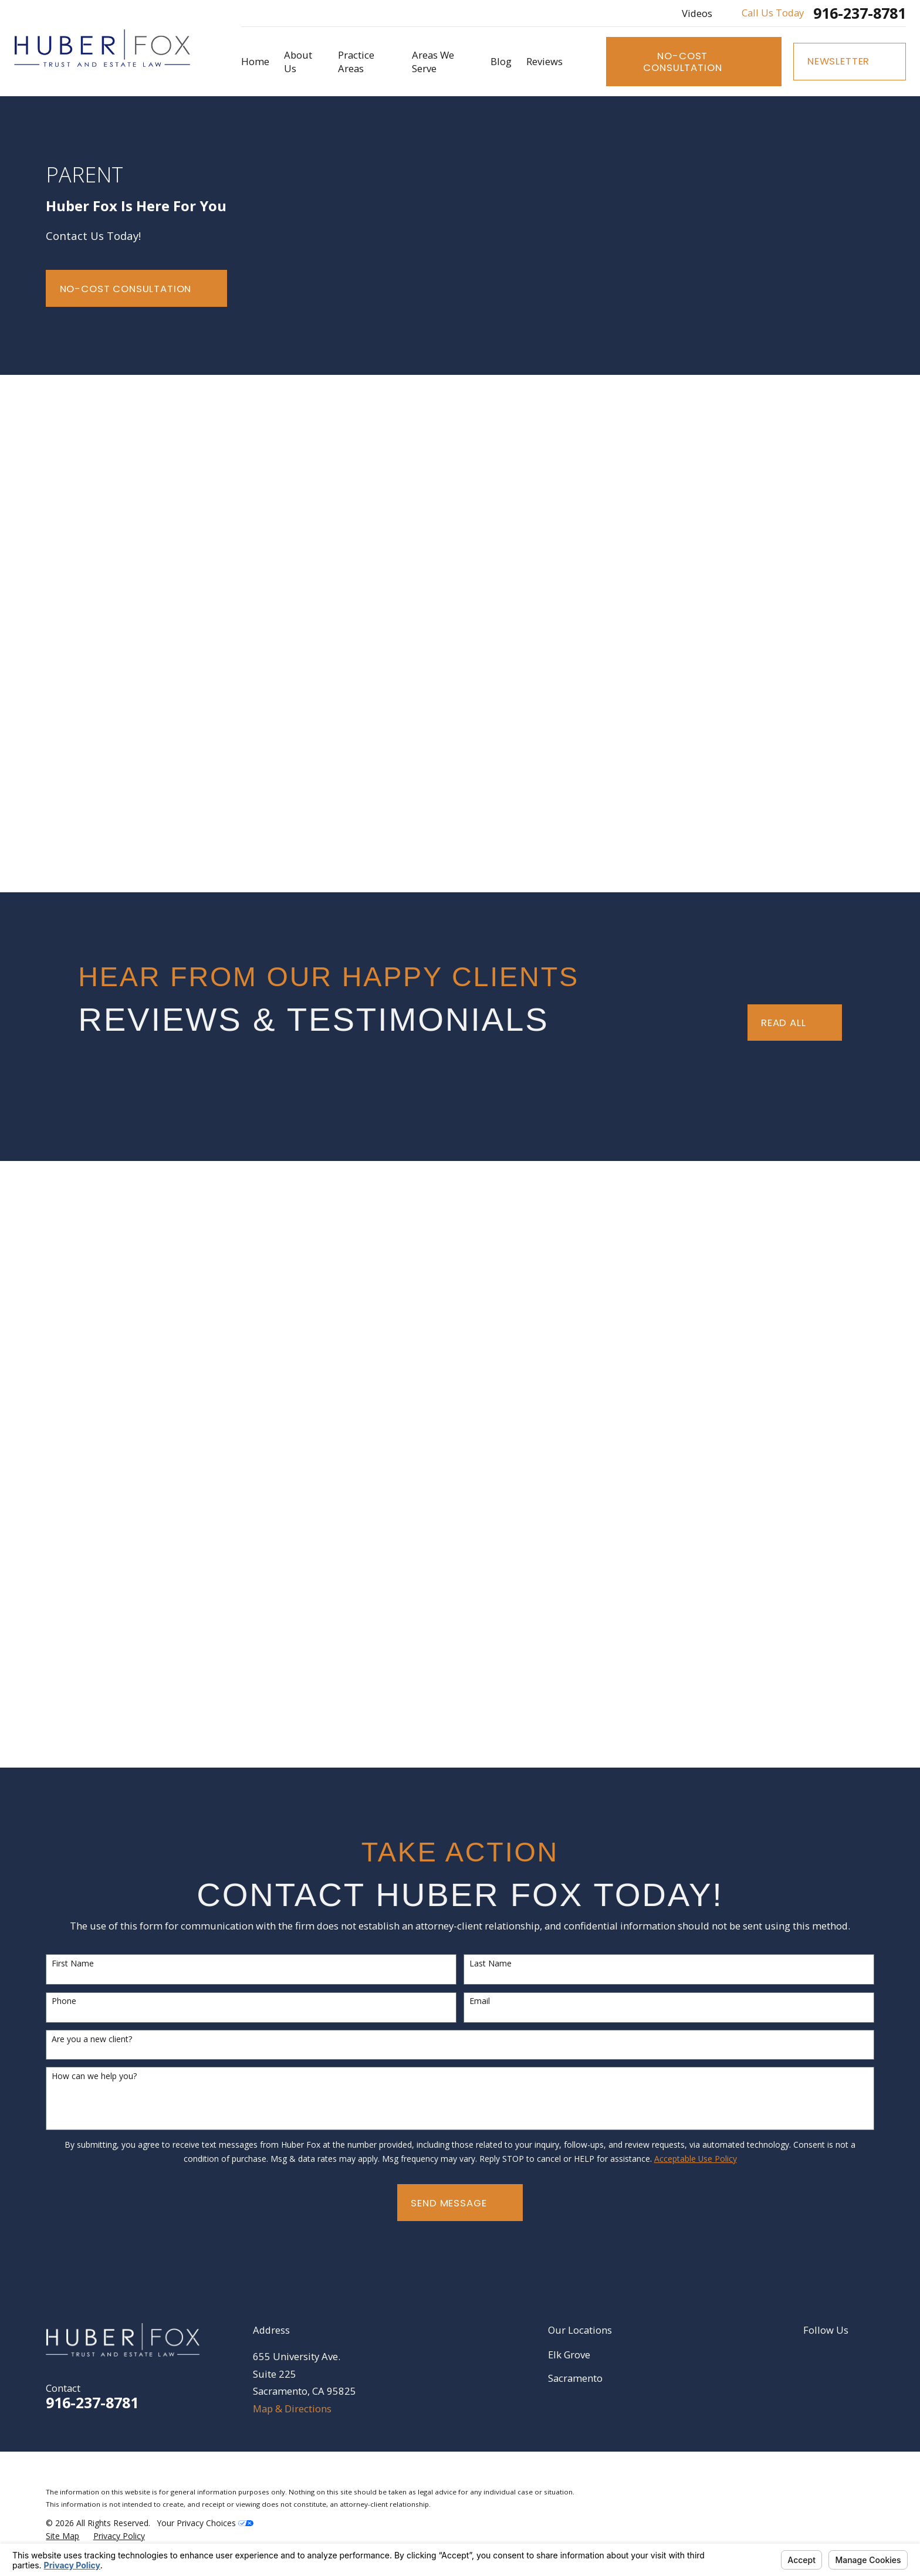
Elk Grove (569, 2354)
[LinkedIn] (810, 2354)
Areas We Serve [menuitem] (433, 61)
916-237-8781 (859, 13)
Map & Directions (292, 2408)
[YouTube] (867, 2354)
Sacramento (575, 2378)
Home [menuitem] (255, 61)
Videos (697, 13)
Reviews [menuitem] (544, 61)
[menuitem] (62, 2535)
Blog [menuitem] (501, 61)
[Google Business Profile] (838, 2354)
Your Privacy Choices (205, 2522)
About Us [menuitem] (298, 61)
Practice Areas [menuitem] (356, 61)
